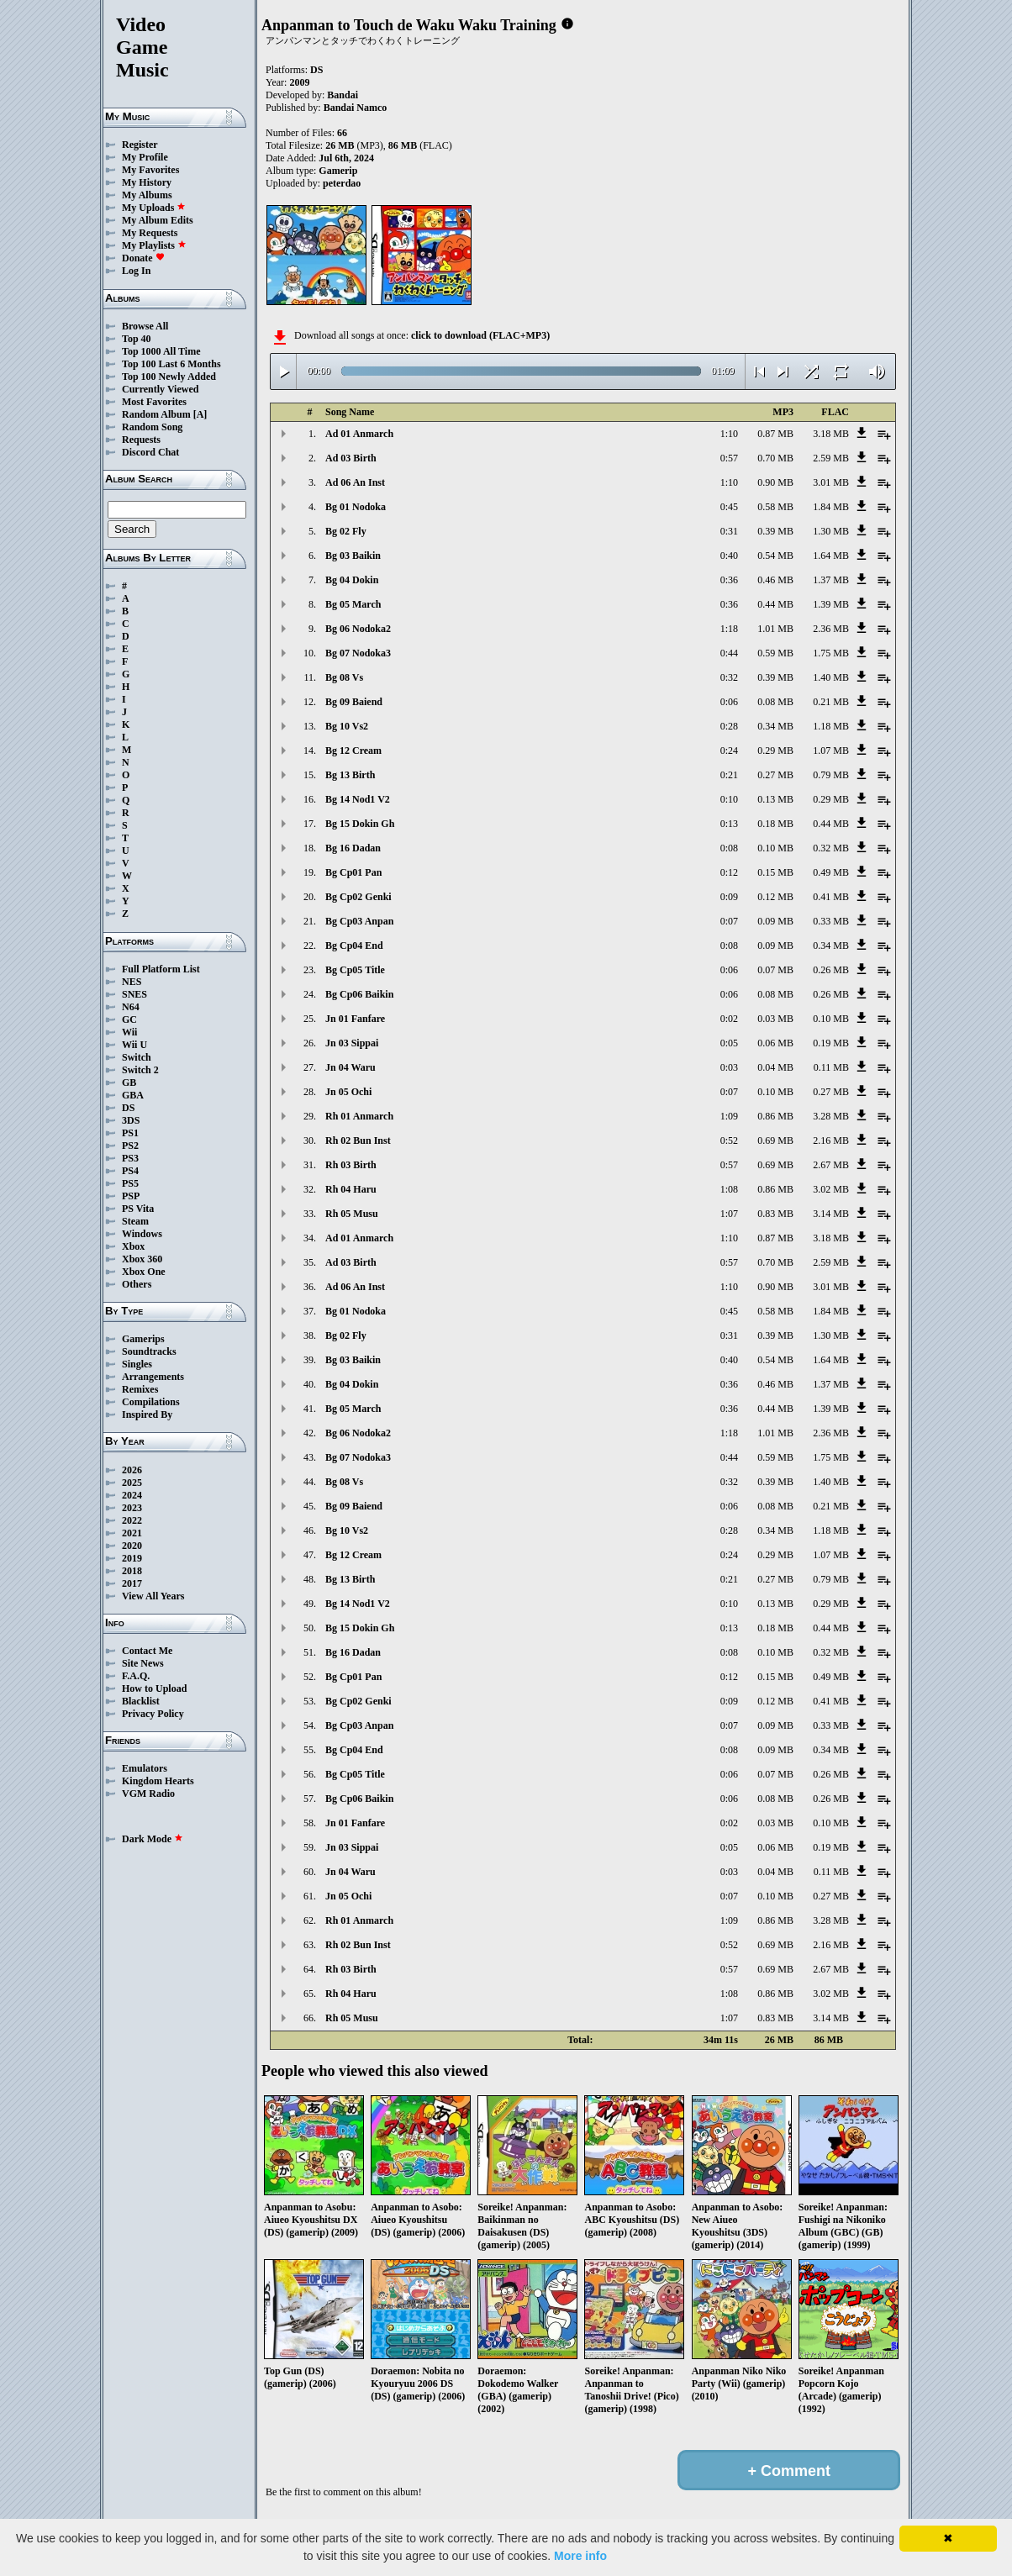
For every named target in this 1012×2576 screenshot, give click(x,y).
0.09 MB (775, 921)
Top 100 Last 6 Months (171, 364)
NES (131, 982)
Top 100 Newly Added (169, 376)
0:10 (729, 799)
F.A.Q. (136, 1676)
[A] (200, 414)
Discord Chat (150, 452)
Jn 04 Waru (350, 1067)
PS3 (130, 1158)
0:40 (729, 555)
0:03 (729, 1067)
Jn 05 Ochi (348, 1092)
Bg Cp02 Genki (358, 897)
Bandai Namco (355, 107)
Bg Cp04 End (354, 945)
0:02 (729, 1019)
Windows (142, 1234)
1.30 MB (831, 531)
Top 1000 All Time (161, 351)
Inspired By (147, 1414)
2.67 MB (831, 1165)
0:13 (729, 824)
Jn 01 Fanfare (355, 1019)
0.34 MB (775, 726)
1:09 (729, 1116)
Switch (136, 1057)
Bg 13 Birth (350, 775)
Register (140, 144)
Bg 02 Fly (345, 531)
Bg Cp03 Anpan (359, 921)
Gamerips (143, 1339)
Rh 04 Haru (351, 1189)
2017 (132, 1583)
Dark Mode (152, 1839)
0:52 (729, 1140)
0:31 (729, 531)
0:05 (729, 1043)
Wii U (134, 1045)
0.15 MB (775, 872)
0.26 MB (831, 970)
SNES (134, 994)
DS (128, 1108)
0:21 (729, 775)
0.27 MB (775, 775)
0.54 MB (775, 555)
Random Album (156, 414)
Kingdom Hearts (158, 1781)
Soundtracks (149, 1351)
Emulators (144, 1768)
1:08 (729, 1189)
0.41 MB (831, 897)
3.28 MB (831, 1116)
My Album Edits (157, 220)
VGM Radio (148, 1793)
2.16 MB (831, 1140)
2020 (132, 1545)
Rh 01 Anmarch (359, 1116)
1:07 (729, 1214)
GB (129, 1082)
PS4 (130, 1171)
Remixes (140, 1389)
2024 (132, 1495)
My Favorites (150, 170)
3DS (131, 1120)
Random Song (152, 427)
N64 (131, 1007)
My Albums (147, 195)
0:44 (729, 653)
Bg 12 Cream (353, 750)
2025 (132, 1482)
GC (129, 1019)
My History (146, 182)
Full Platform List (161, 969)
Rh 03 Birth (351, 1165)
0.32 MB (831, 848)
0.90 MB (775, 482)
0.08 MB (775, 702)
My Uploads (154, 207)
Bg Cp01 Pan (353, 872)
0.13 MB (775, 799)
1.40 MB (831, 677)
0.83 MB (775, 1214)
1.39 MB (831, 604)
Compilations (151, 1402)
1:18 (729, 629)
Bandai (342, 95)
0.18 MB (775, 824)
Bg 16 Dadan (353, 848)
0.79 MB (831, 775)
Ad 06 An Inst (355, 482)
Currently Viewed (160, 389)
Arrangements (153, 1377)
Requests (141, 439)
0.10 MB (775, 848)
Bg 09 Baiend (353, 702)
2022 (132, 1520)
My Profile (145, 157)
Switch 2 (140, 1070)
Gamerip (338, 170)
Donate (143, 258)
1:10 (729, 434)
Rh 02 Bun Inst (358, 1140)
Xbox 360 (142, 1259)
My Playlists (154, 245)
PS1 (130, 1133)
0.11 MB (831, 1067)
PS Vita (138, 1208)
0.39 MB (775, 531)
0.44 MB (775, 604)
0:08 (729, 848)
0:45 (729, 507)
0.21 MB (831, 702)
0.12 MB (775, 897)
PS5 (130, 1183)
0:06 (729, 702)
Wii (129, 1032)
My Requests (149, 233)
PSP (131, 1196)
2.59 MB (831, 458)
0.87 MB (775, 434)
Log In (136, 271)
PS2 (130, 1145)
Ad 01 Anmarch (359, 434)
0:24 (729, 750)
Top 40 (136, 339)
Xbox (133, 1246)
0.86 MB (775, 1116)
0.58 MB (775, 507)
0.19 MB (831, 1043)
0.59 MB (775, 653)
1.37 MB (831, 580)
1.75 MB (831, 653)
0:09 (729, 897)
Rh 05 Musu (351, 1214)
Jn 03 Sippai (351, 1043)
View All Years (153, 1596)
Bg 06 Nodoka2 (358, 629)
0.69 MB (775, 1140)
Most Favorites (154, 402)
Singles (137, 1364)
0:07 (729, 921)
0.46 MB (775, 580)
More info (580, 2556)
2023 (132, 1508)
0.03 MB (775, 1019)
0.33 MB (831, 921)
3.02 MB (831, 1189)
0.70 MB (775, 458)
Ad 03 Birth (351, 458)
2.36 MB (831, 629)
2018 (132, 1571)
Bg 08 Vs (344, 677)
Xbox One (144, 1271)
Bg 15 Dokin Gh (359, 824)
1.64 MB (831, 555)
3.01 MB (831, 482)
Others (136, 1284)
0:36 (729, 580)
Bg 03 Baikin (353, 555)
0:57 (729, 458)
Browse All (145, 326)
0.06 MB (775, 1043)
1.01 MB (775, 629)
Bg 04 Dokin (351, 580)
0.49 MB (831, 872)
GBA (133, 1095)
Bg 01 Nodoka (355, 507)
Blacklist (141, 1701)
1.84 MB (831, 507)
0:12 (729, 872)
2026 (132, 1470)
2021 (132, 1533)
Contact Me (147, 1651)
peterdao (342, 183)
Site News (143, 1663)
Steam (135, 1221)
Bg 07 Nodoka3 (358, 653)
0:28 (729, 726)
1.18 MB (831, 726)
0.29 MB (775, 750)
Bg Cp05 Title (355, 970)
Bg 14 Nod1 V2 (357, 799)
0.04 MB (775, 1067)
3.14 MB (831, 1214)
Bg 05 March (353, 604)
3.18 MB (831, 434)
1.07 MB (831, 750)
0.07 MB (775, 970)
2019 (132, 1558)
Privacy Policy (153, 1714)
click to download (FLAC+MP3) (480, 335)
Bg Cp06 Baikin (359, 994)
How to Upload (154, 1688)
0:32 (729, 677)
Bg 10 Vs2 (346, 726)
